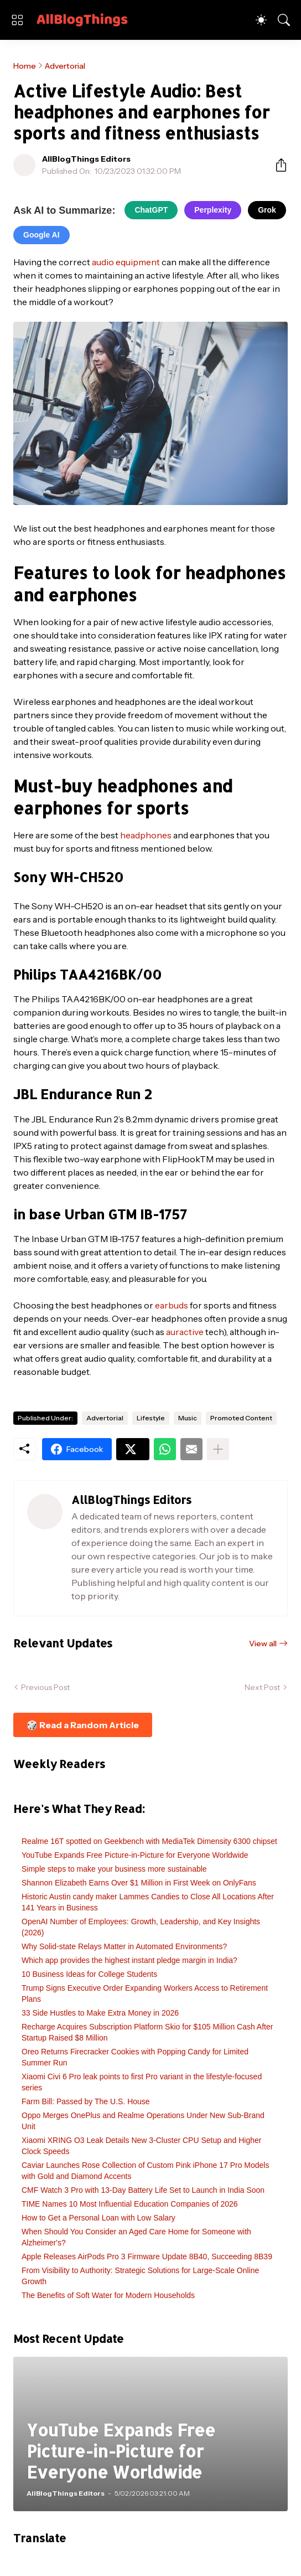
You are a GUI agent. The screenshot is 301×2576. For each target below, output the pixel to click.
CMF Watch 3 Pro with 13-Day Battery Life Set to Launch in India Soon (143, 2190)
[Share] (277, 165)
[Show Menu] (17, 20)
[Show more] (218, 1449)
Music (187, 1418)
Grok (267, 209)
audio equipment (126, 261)
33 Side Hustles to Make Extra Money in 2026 (100, 2012)
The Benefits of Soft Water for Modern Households (108, 2295)
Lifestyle (151, 1418)
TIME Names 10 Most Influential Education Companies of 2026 (130, 2203)
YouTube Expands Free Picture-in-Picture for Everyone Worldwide (135, 1855)
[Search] (284, 20)
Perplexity (212, 209)
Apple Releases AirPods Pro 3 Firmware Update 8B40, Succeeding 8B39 (147, 2256)
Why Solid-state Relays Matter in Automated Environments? (124, 1946)
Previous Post (45, 1687)
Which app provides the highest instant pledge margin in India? (129, 1960)
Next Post (262, 1687)
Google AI (41, 234)
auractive (185, 1331)
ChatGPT (151, 209)
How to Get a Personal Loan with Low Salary (98, 2217)
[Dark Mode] (261, 20)
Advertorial (65, 66)
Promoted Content (241, 1418)
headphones (146, 835)
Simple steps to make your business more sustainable (114, 1868)
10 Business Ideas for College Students (89, 1974)
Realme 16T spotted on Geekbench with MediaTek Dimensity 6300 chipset (149, 1841)
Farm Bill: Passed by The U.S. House (86, 2101)
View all (263, 1643)
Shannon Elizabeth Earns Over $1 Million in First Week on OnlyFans (139, 1882)
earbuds (171, 1305)
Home (24, 66)
